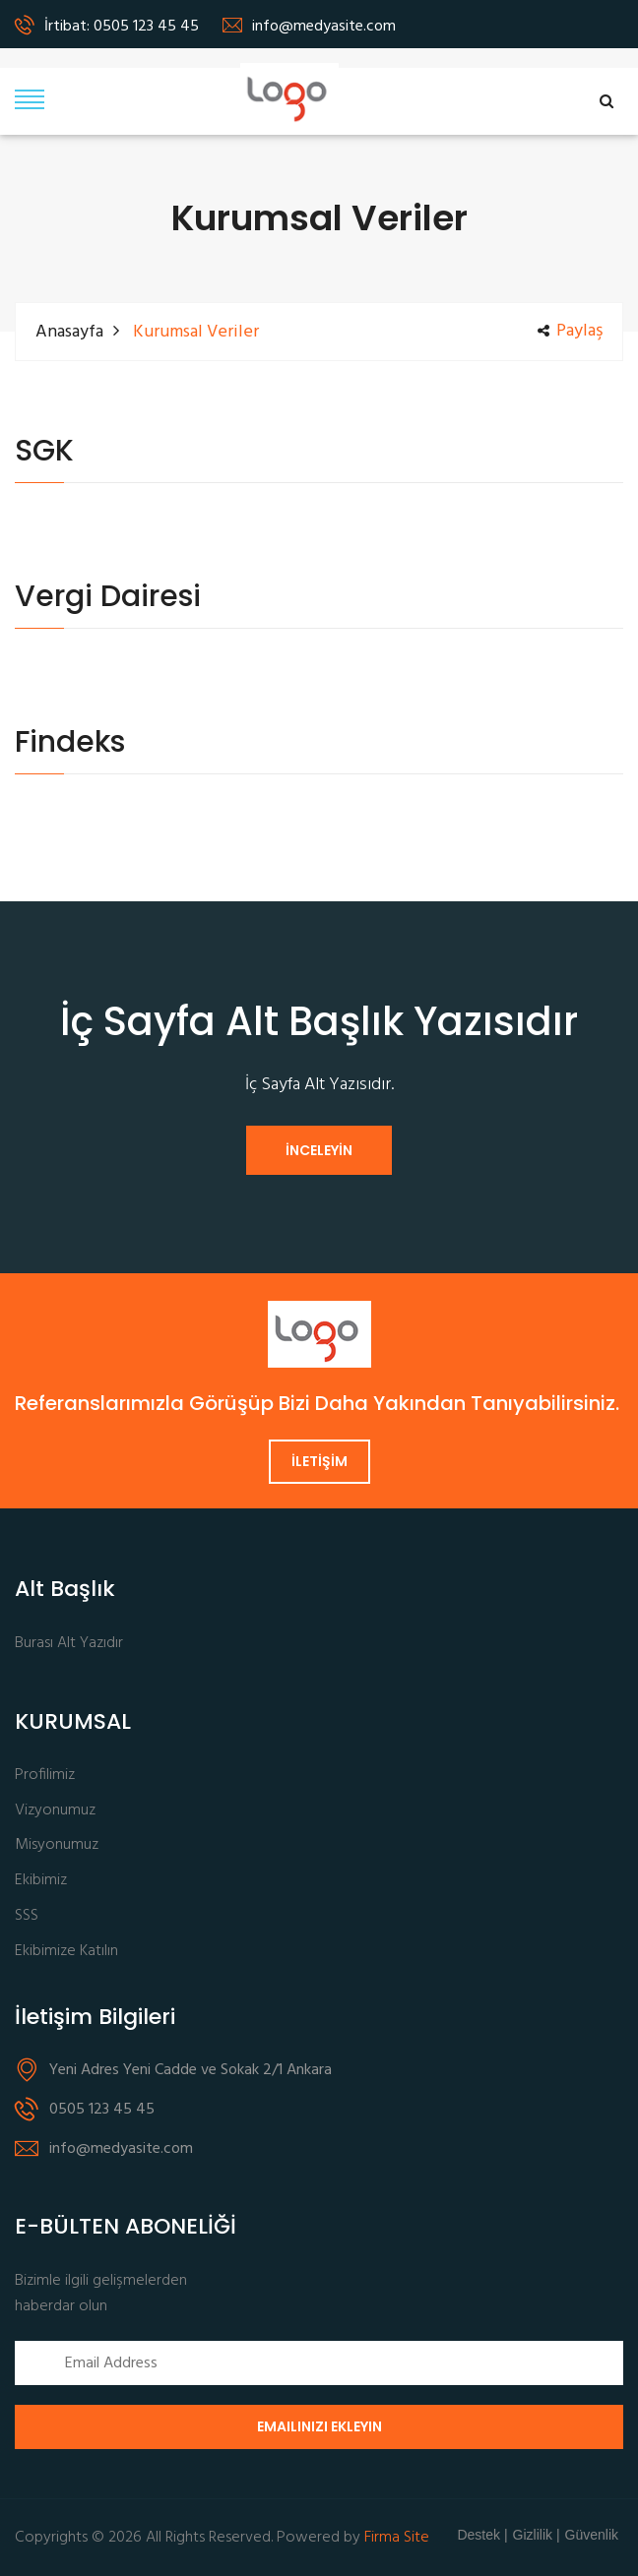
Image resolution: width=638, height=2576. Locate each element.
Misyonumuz (56, 1845)
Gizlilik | (536, 2535)
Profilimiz (45, 1775)
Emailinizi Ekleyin (319, 2426)
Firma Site (396, 2537)
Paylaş (570, 331)
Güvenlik (591, 2535)
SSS (26, 1916)
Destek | (482, 2535)
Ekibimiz (41, 1881)
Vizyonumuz (55, 1811)
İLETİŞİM (319, 1461)
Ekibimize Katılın (66, 1951)
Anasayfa (69, 332)
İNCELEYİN (319, 1150)
